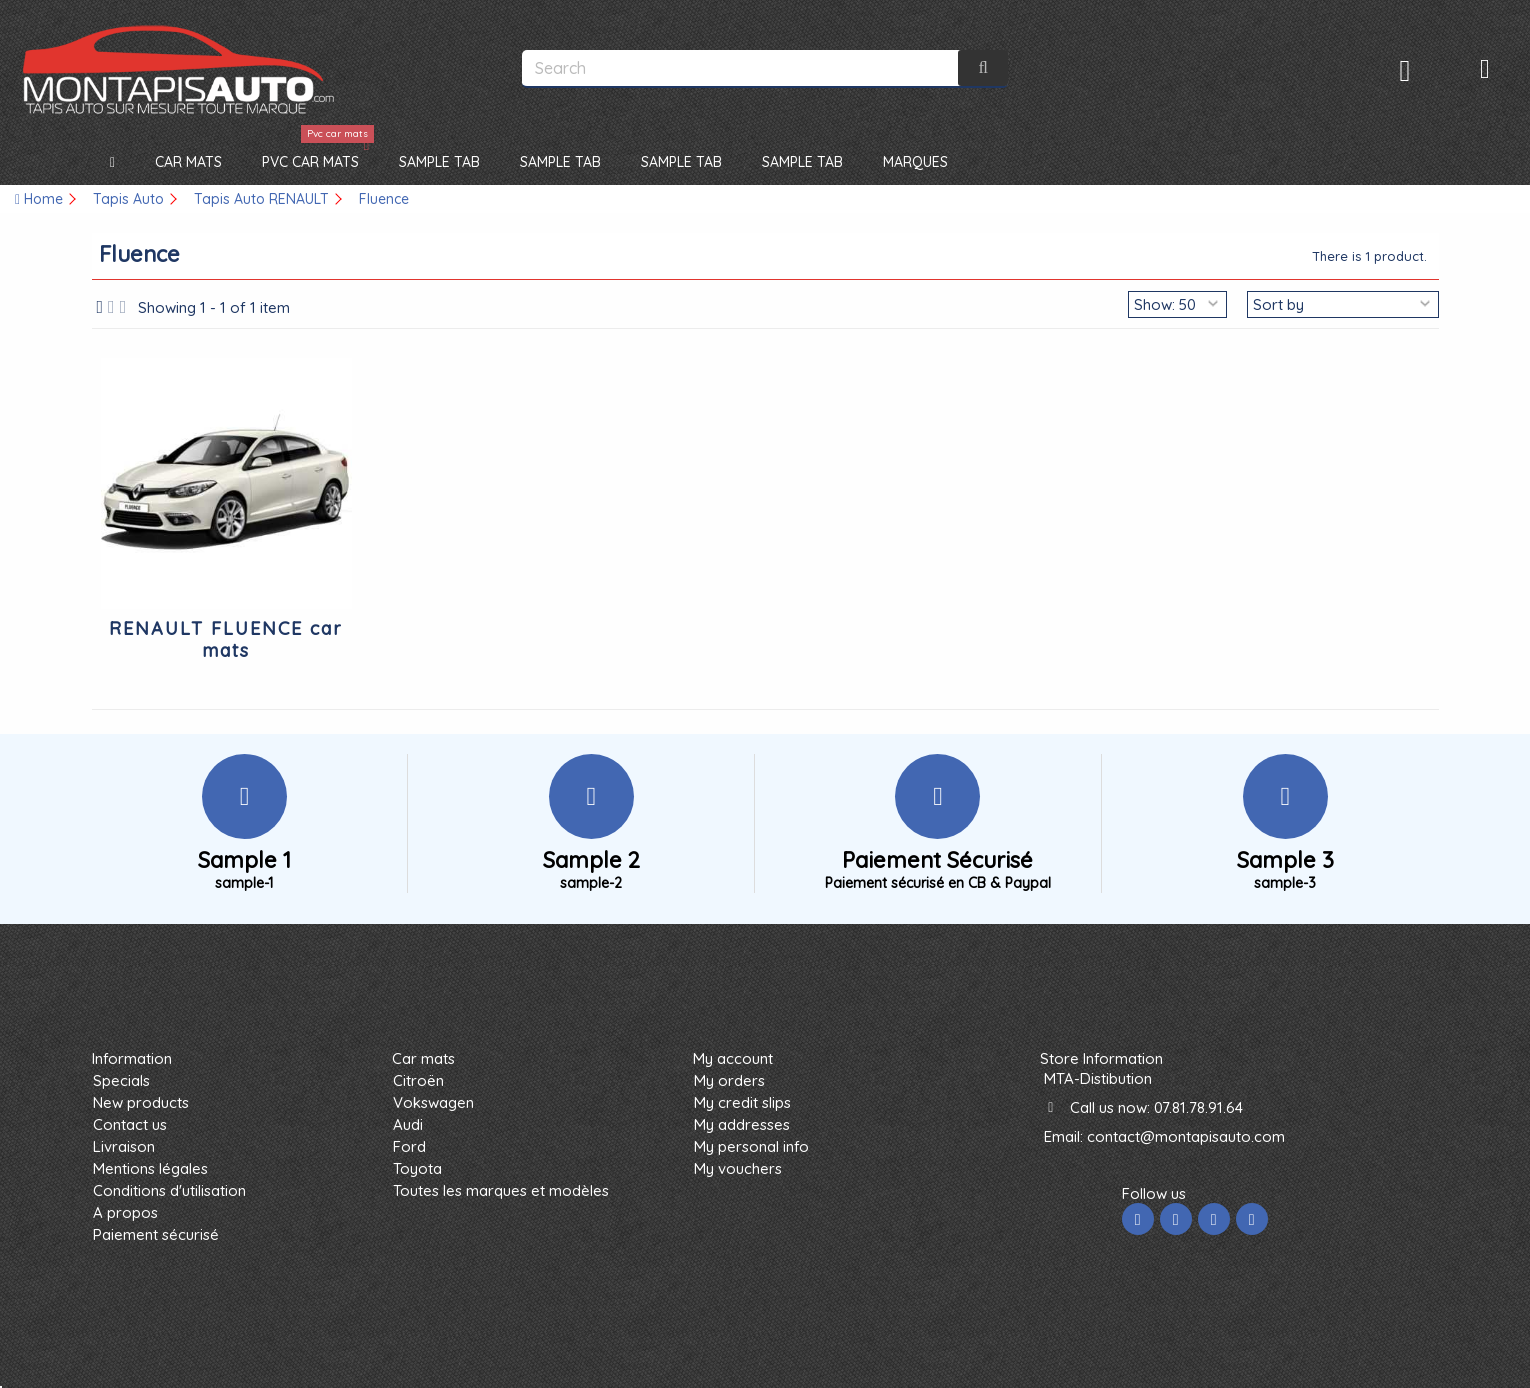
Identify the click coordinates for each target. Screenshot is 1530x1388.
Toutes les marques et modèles (501, 1190)
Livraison (124, 1146)
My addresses (742, 1124)
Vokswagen (433, 1102)
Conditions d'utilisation (169, 1190)
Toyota (417, 1168)
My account (733, 1058)
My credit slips (742, 1102)
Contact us (130, 1124)
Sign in (1405, 70)
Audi (408, 1124)
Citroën (418, 1080)
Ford (409, 1146)
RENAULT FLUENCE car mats (226, 639)
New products (141, 1102)
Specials (121, 1080)
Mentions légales (150, 1168)
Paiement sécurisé (156, 1234)
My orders (729, 1080)
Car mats (423, 1058)
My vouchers (738, 1168)
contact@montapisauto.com (1186, 1136)
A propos (125, 1212)
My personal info (751, 1146)
